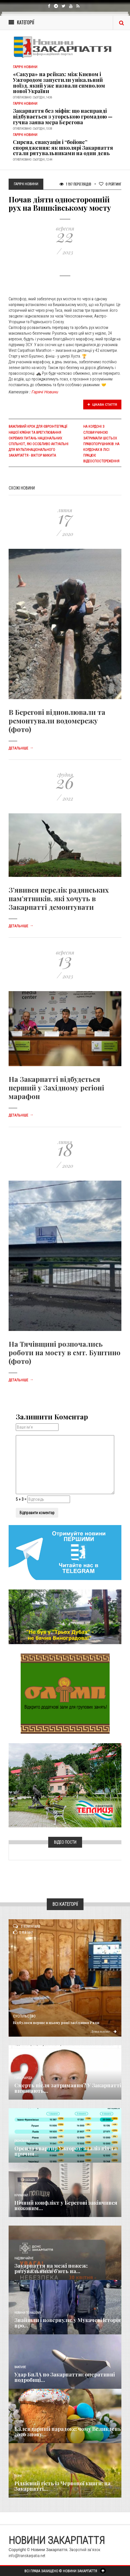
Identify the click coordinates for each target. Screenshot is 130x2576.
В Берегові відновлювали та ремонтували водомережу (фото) (57, 720)
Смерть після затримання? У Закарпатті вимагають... (67, 2088)
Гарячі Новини (45, 392)
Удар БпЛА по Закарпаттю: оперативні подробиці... (64, 2377)
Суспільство (24, 2016)
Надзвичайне (23, 2258)
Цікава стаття (102, 404)
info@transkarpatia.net (27, 2555)
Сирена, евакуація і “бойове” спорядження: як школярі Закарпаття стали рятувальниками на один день (63, 148)
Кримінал (21, 2195)
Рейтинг (110, 184)
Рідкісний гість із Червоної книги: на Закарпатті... (62, 2486)
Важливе (20, 2367)
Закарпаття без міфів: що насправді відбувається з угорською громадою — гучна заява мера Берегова (62, 116)
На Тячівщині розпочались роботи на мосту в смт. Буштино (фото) (65, 1352)
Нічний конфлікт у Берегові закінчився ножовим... (65, 2205)
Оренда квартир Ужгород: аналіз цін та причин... (65, 2151)
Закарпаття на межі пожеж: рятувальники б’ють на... (51, 2268)
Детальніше (21, 748)
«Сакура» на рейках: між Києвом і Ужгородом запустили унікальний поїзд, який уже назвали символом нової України (59, 82)
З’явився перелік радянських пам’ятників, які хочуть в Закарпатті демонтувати (59, 898)
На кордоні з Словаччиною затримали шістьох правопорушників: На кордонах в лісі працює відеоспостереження (101, 444)
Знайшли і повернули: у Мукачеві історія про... (67, 2323)
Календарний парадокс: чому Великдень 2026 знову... (67, 2431)
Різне (18, 2476)
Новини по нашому (27, 2312)
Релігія (19, 2421)
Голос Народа (23, 2078)
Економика (22, 2141)
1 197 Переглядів (75, 184)
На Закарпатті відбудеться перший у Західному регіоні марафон (56, 1087)
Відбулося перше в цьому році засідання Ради (56, 2022)
